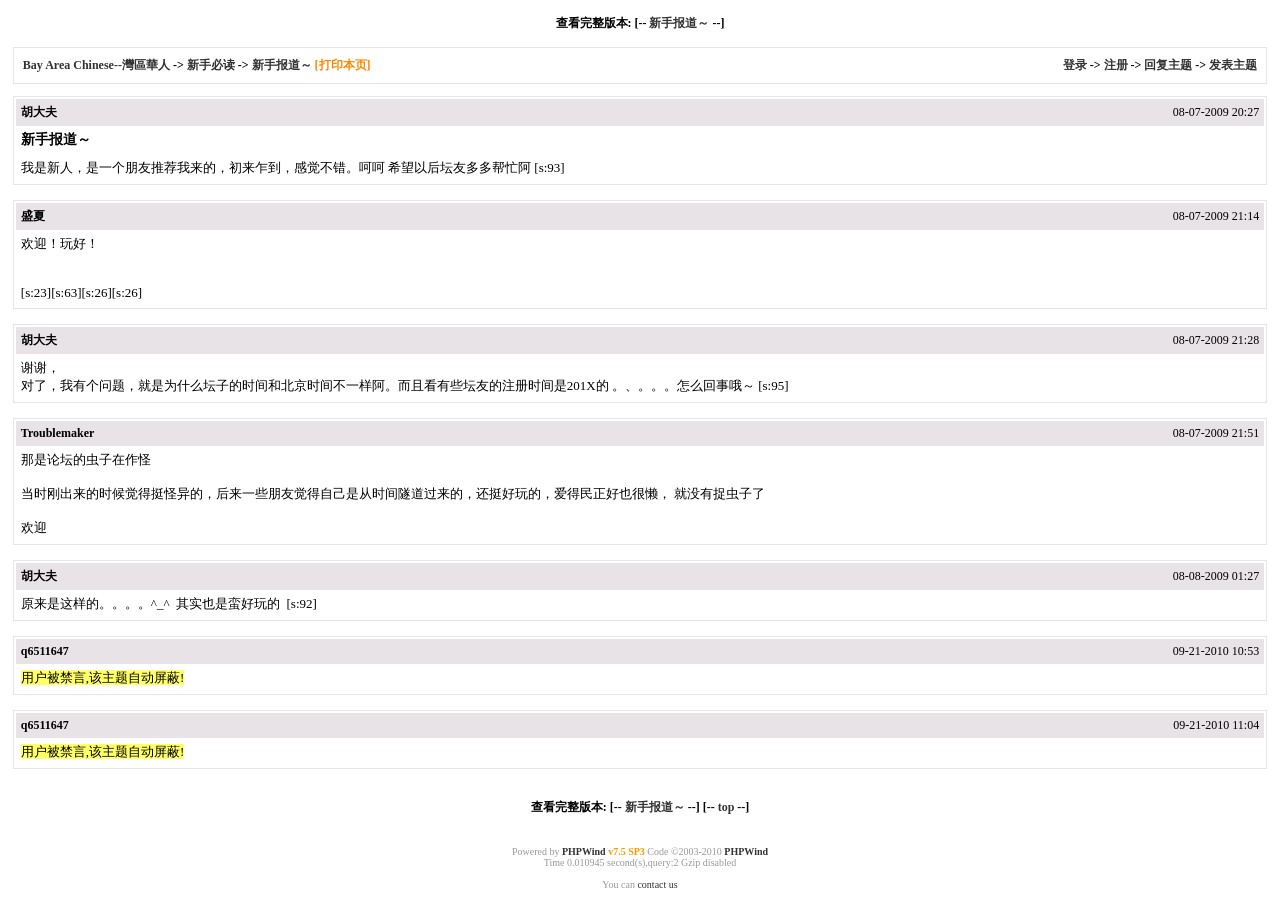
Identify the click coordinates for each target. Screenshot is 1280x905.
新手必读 (211, 65)
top (726, 807)
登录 (1075, 65)
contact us (657, 884)
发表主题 (1233, 65)
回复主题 (1168, 65)
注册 (1116, 65)
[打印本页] (343, 65)
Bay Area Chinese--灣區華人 (96, 65)
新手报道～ (679, 23)
